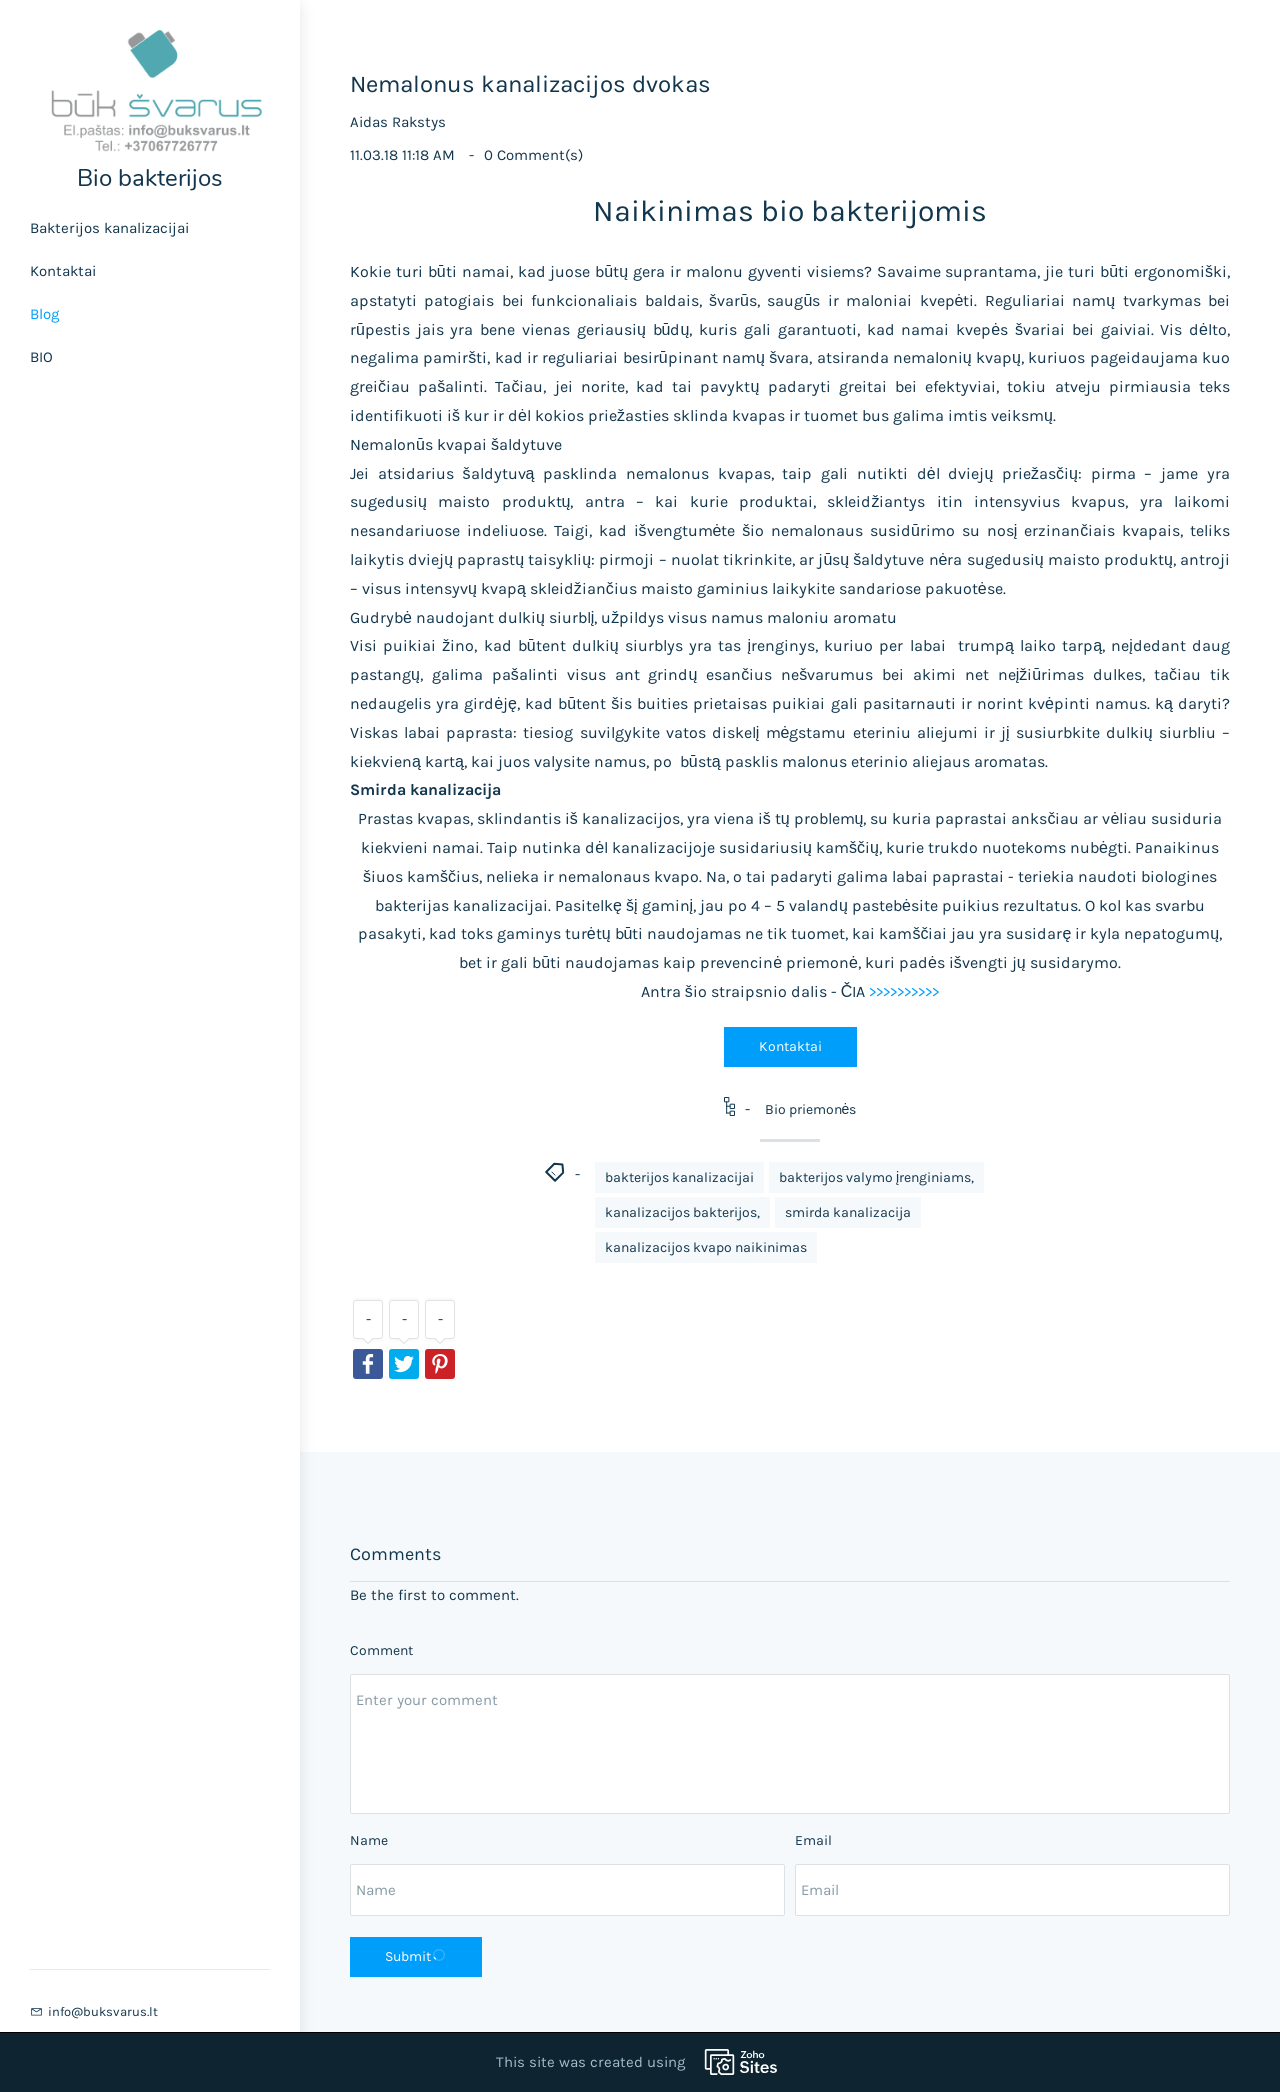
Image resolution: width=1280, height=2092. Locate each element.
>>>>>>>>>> (904, 991)
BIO (41, 357)
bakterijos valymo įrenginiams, (876, 1177)
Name (369, 1840)
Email (813, 1840)
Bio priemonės (811, 1109)
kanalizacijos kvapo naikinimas (706, 1247)
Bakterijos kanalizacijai (109, 228)
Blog (44, 314)
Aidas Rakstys (398, 122)
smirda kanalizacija (848, 1212)
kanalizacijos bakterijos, (682, 1212)
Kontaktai (63, 271)
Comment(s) (533, 155)
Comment (381, 1650)
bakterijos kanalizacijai (679, 1177)
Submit (416, 1956)
